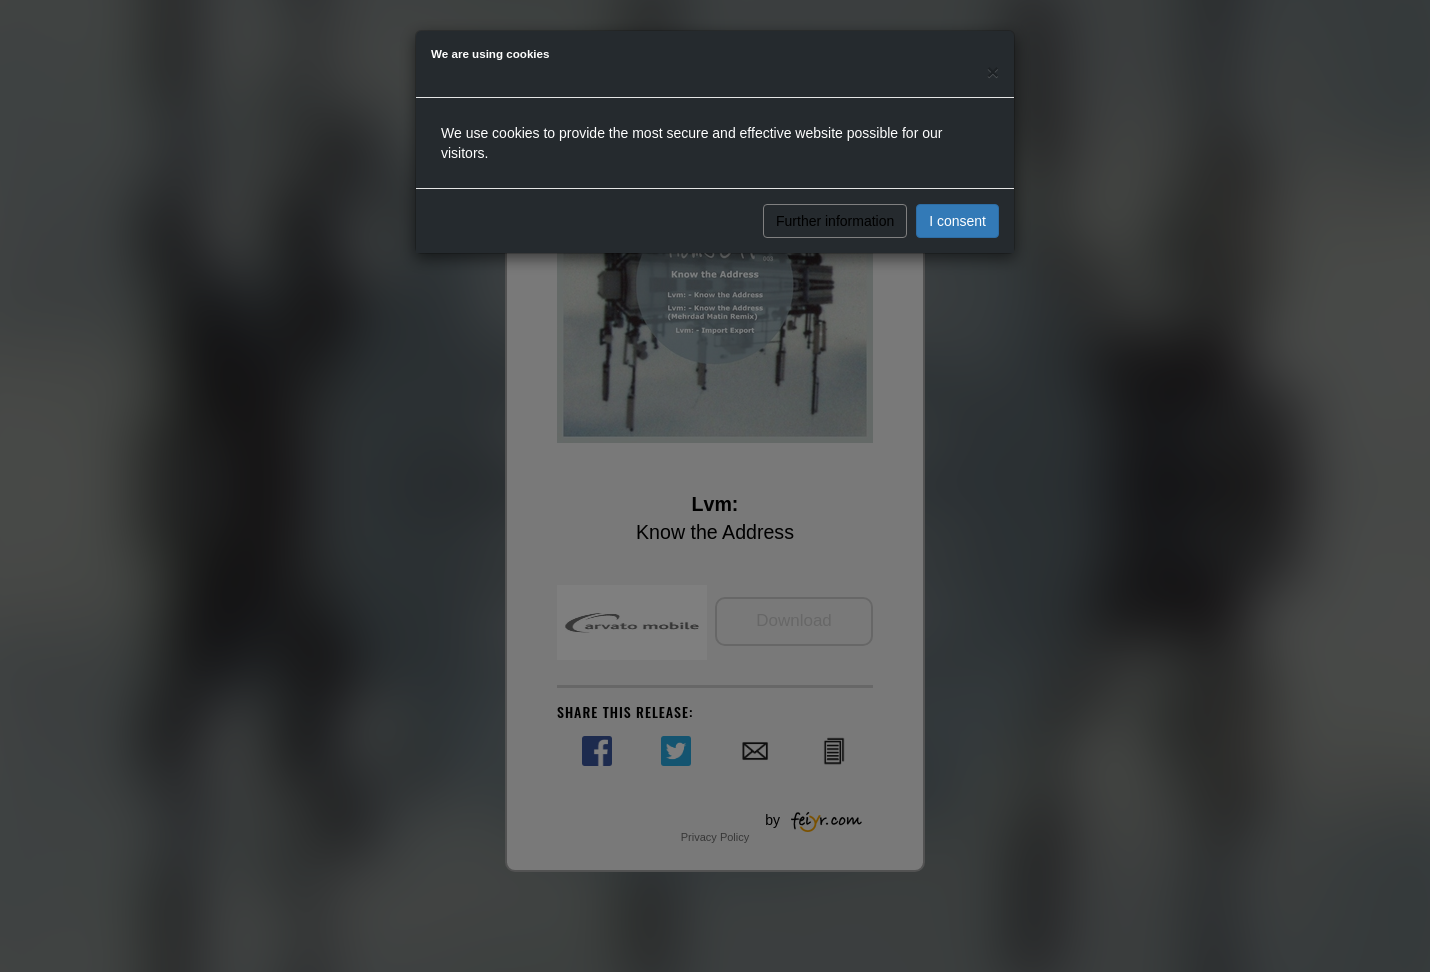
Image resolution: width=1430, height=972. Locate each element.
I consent (957, 221)
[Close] (993, 71)
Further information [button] (835, 221)
